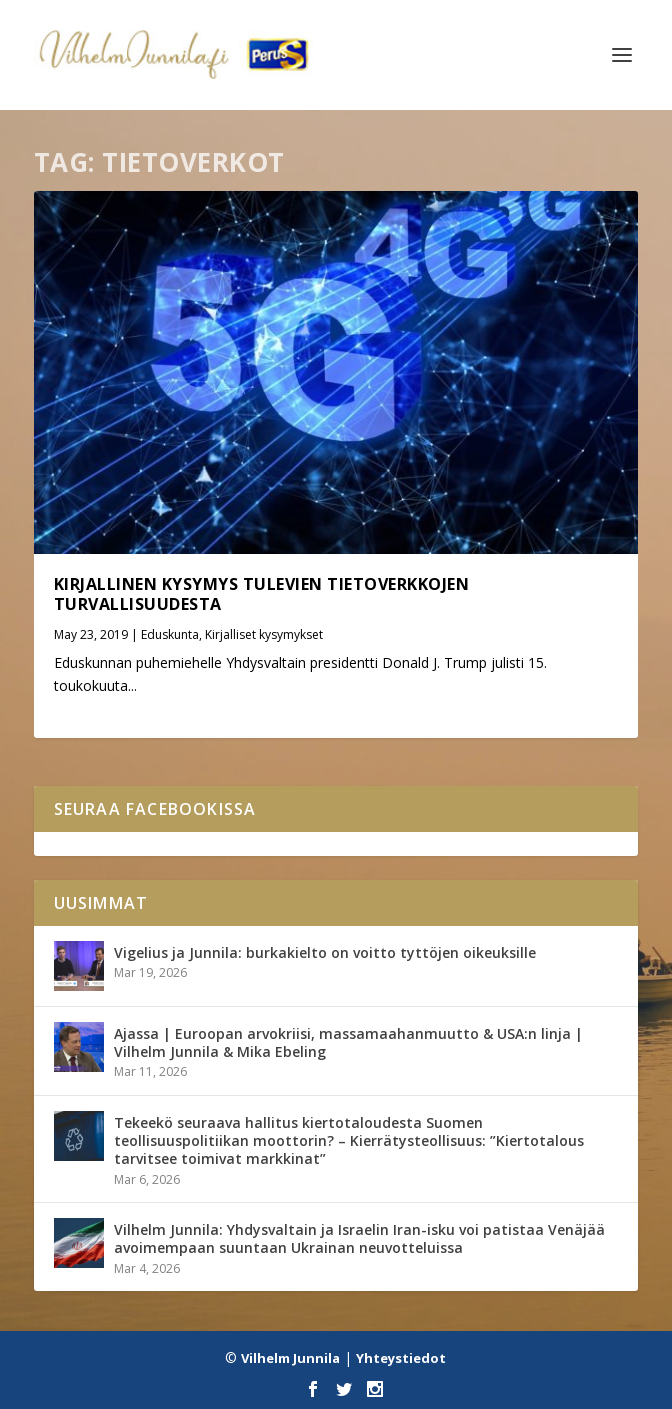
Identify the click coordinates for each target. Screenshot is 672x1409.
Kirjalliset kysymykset (264, 634)
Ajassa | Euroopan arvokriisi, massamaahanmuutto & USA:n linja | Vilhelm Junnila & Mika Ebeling (348, 1042)
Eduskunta (170, 634)
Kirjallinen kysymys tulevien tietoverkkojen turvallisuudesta (262, 594)
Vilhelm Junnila (290, 1358)
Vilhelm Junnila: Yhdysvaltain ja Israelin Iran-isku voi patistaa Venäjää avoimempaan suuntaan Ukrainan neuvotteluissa (359, 1238)
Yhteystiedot (401, 1358)
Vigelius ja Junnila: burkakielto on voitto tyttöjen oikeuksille (325, 952)
